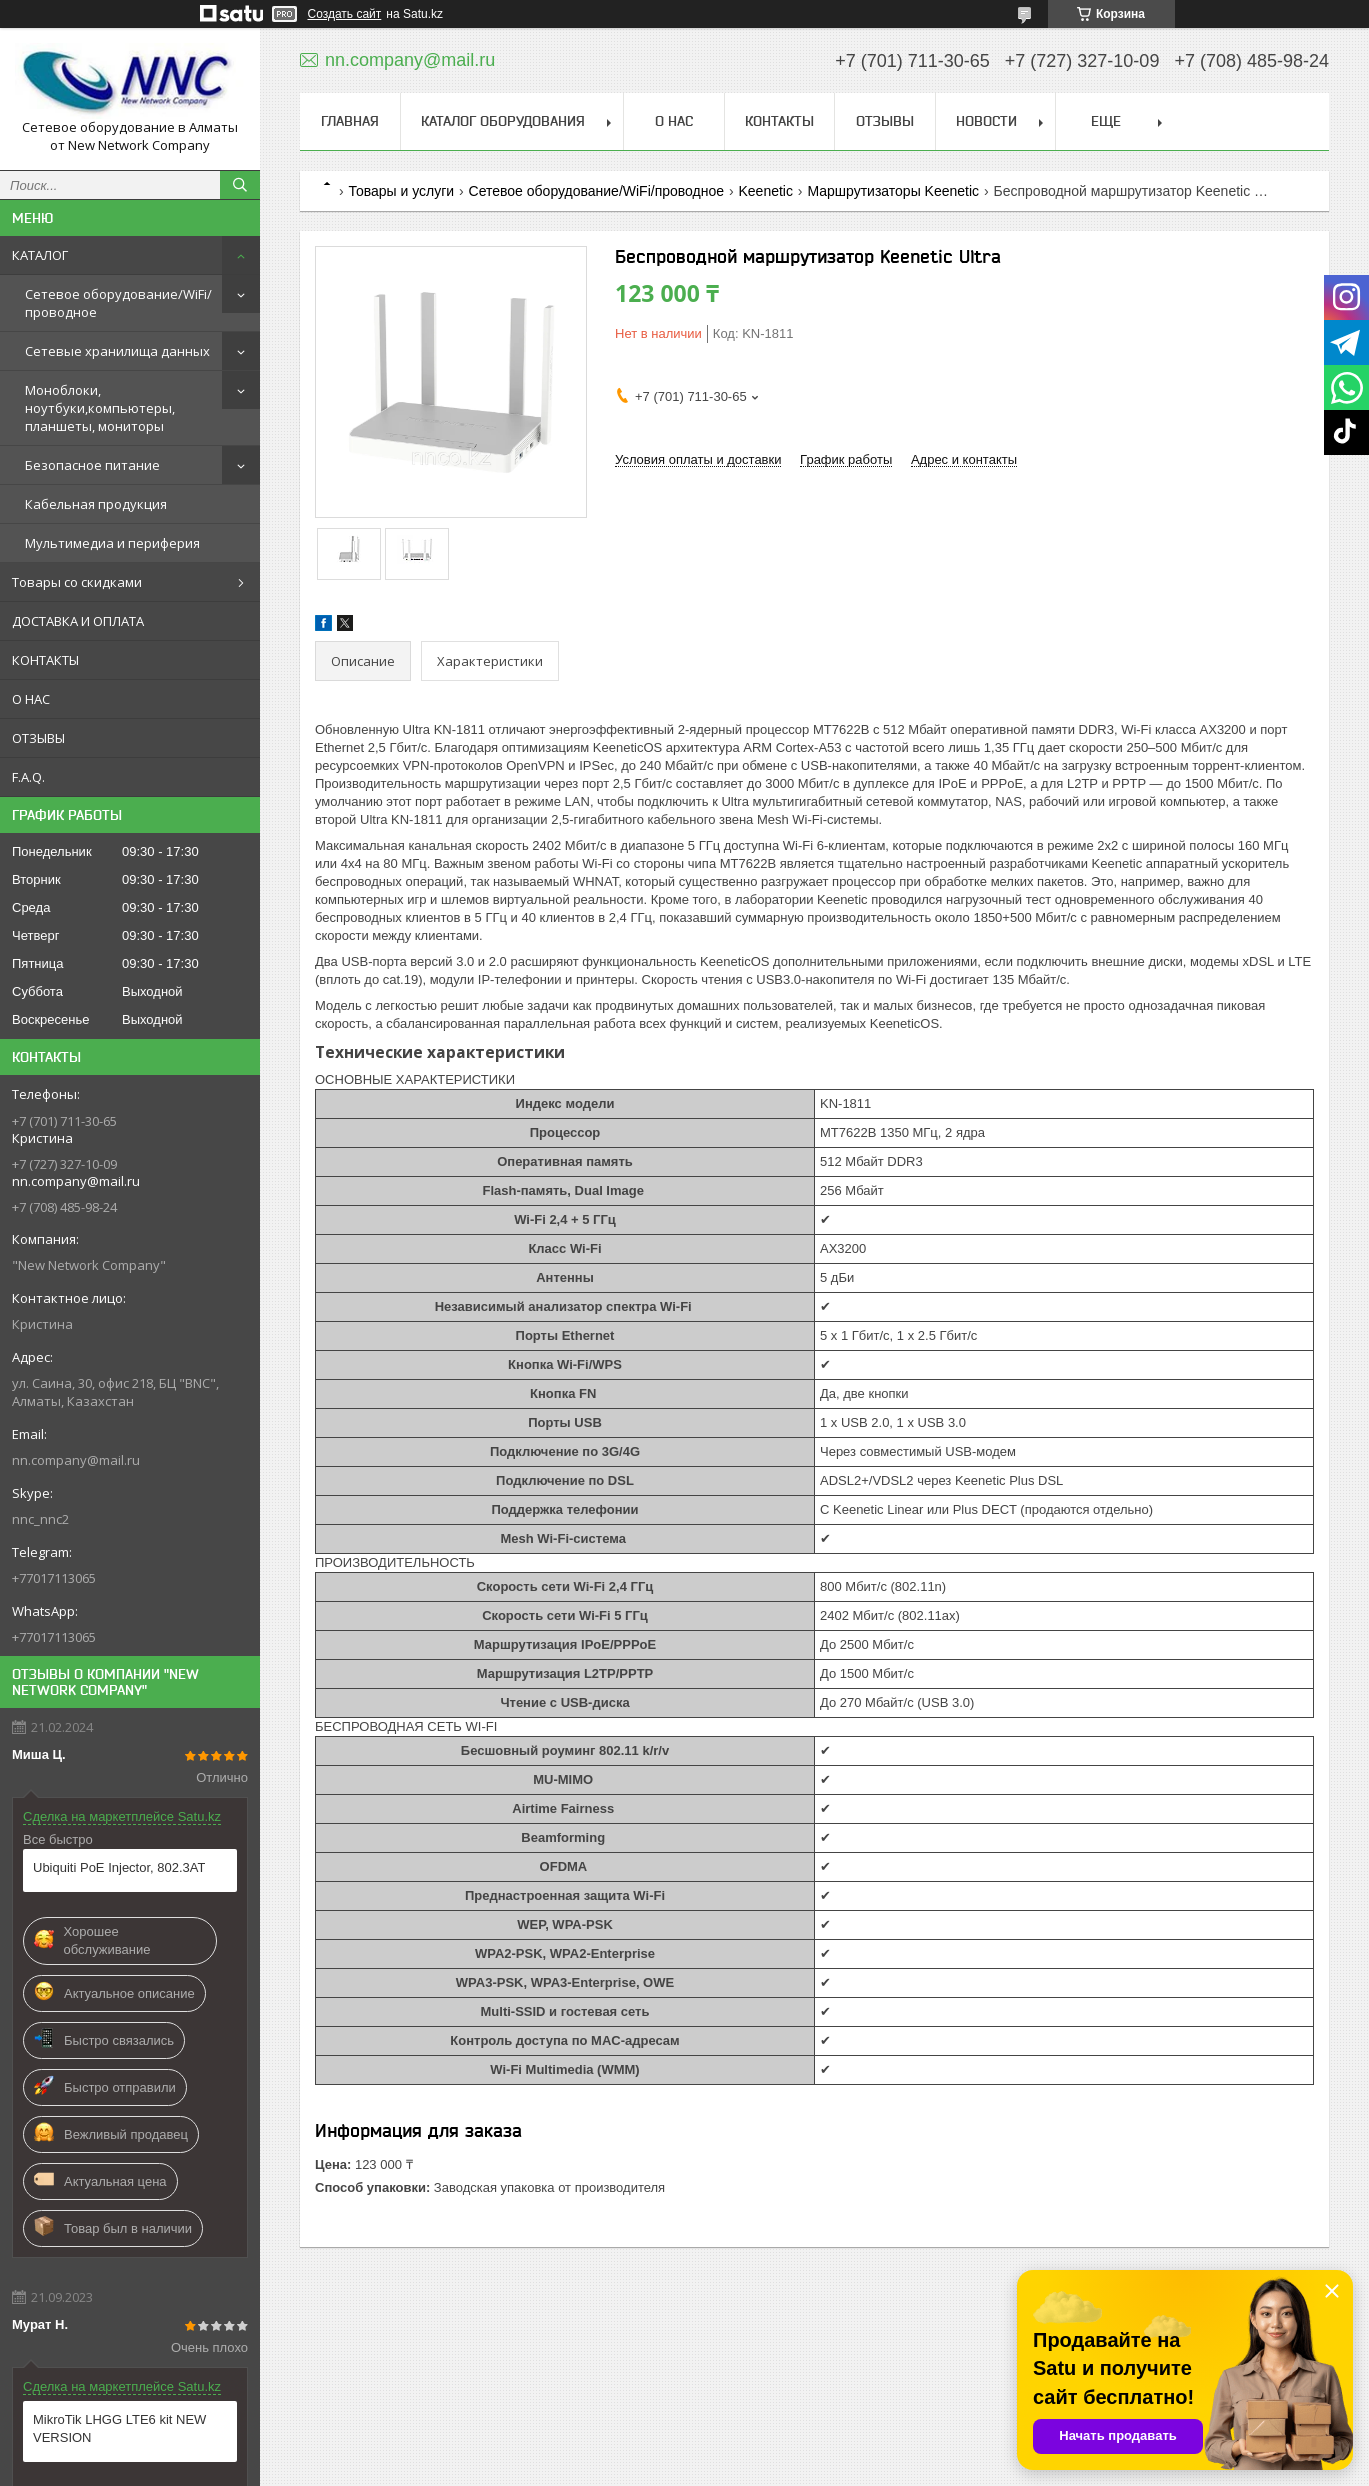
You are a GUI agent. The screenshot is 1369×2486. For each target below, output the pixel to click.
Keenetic (766, 191)
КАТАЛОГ (40, 255)
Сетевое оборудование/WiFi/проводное (118, 303)
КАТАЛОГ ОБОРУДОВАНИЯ (503, 121)
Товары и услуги (401, 191)
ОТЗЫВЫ (38, 738)
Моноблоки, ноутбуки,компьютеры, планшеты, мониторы (100, 408)
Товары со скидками (77, 582)
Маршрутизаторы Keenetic (893, 191)
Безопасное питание (92, 465)
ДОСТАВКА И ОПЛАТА (78, 621)
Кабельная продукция (96, 504)
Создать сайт (345, 14)
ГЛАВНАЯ (350, 121)
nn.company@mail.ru (76, 1460)
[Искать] (240, 185)
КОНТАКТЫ (45, 660)
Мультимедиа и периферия (112, 543)
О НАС (31, 699)
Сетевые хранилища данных (117, 351)
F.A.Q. (28, 777)
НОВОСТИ (986, 121)
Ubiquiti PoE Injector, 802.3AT (119, 1867)
